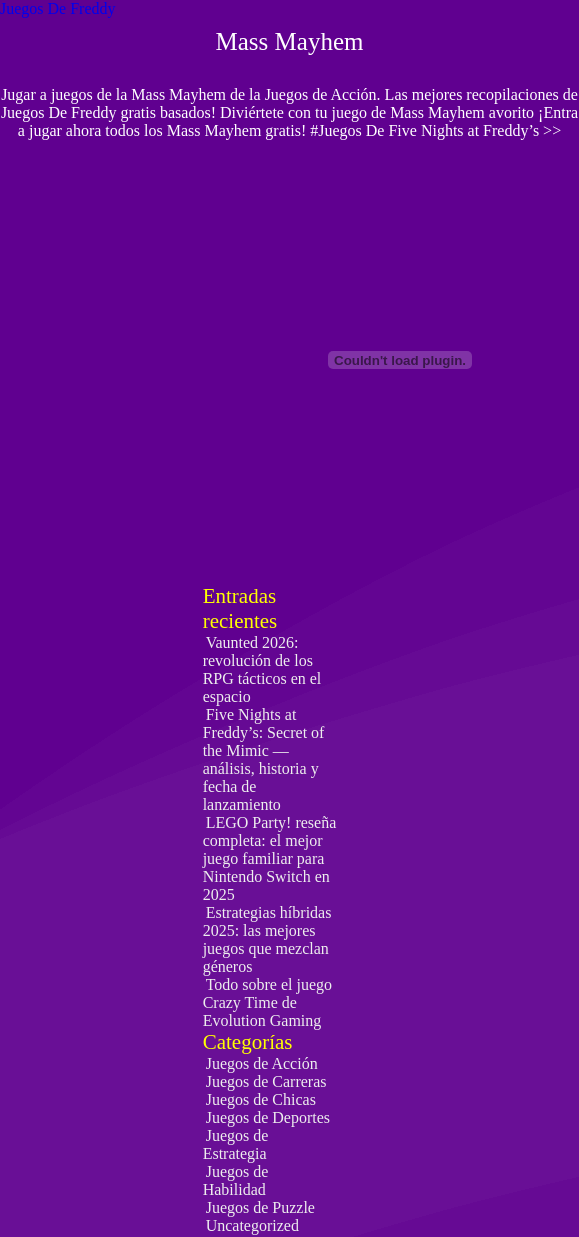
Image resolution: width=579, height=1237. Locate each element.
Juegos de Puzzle (260, 1207)
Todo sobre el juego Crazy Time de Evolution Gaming (267, 1002)
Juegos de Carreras (266, 1081)
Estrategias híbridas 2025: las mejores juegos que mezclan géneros (267, 939)
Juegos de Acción (262, 1063)
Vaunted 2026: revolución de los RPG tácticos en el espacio (262, 669)
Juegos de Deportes (268, 1117)
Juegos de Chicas (261, 1099)
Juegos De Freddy (58, 8)
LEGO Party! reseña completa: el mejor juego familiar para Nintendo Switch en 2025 (270, 858)
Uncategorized (252, 1225)
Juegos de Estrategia (236, 1144)
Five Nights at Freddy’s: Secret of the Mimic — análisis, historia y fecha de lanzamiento (264, 759)
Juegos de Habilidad (236, 1180)
